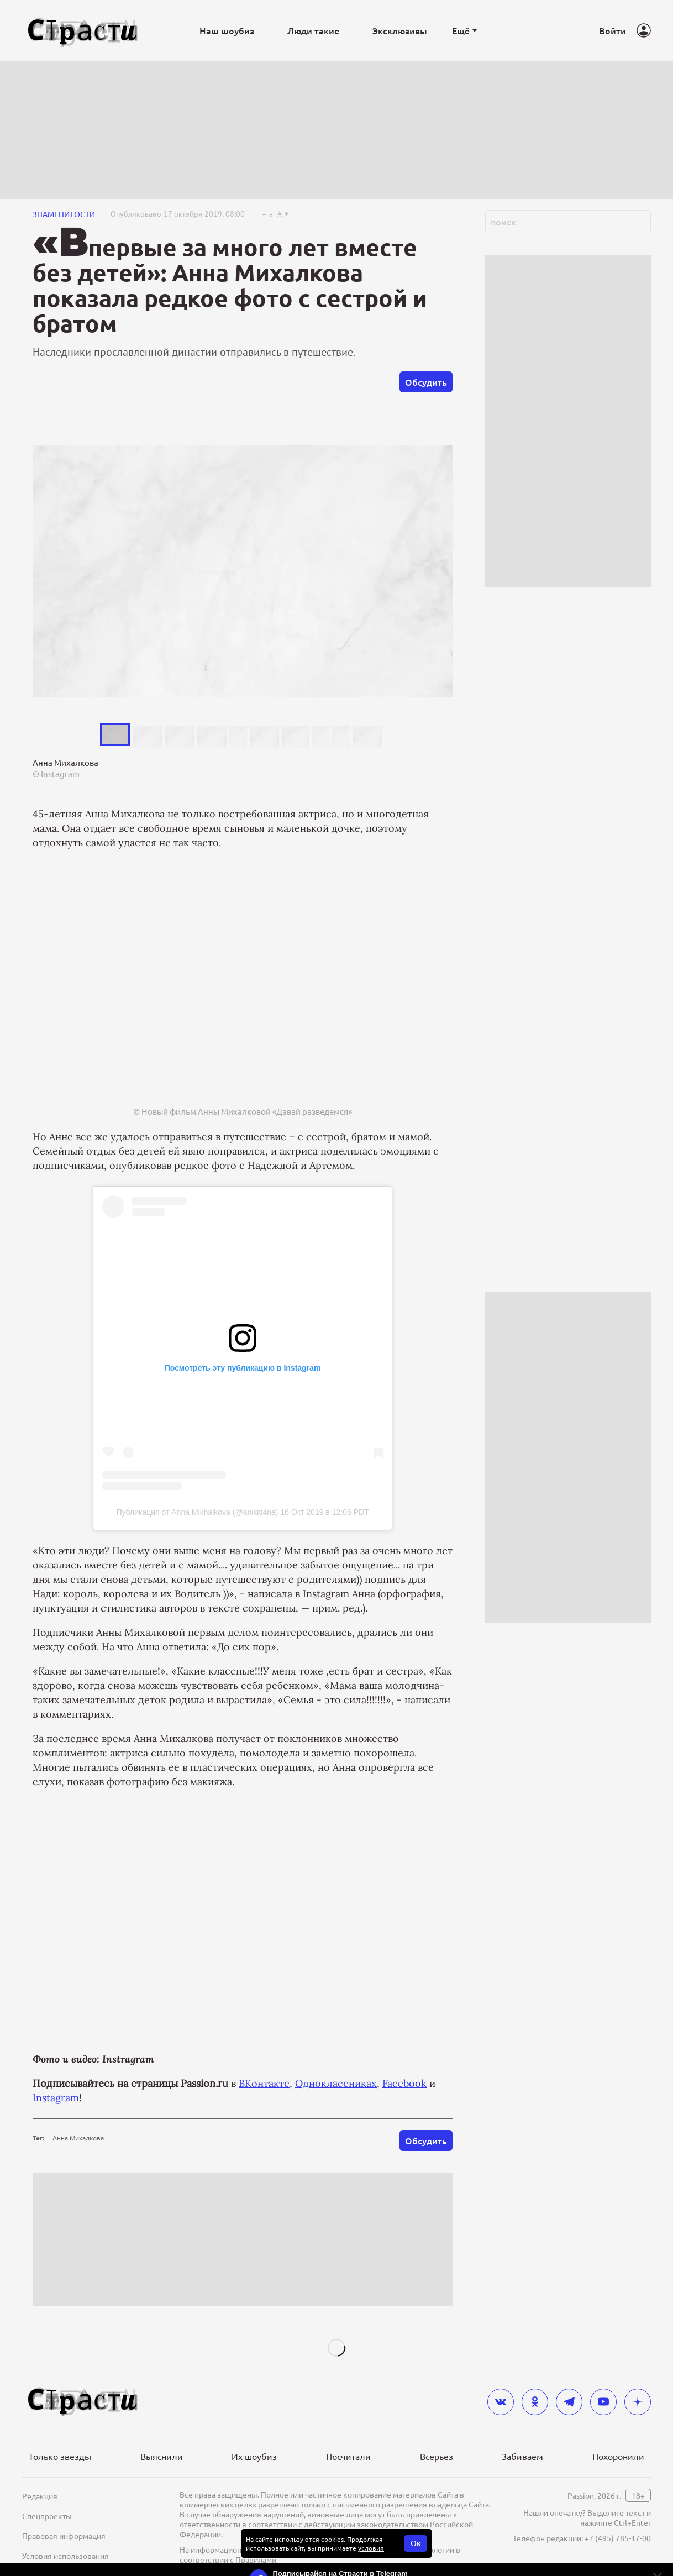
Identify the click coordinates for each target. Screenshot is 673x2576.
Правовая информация (64, 2536)
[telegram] (569, 2402)
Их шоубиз (254, 2456)
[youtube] (603, 2402)
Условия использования (65, 2556)
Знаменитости (64, 214)
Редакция (39, 2496)
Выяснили (161, 2456)
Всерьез (436, 2456)
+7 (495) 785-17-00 (618, 2538)
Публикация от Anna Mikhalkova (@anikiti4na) (197, 1512)
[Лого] (83, 30)
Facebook (404, 2083)
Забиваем (522, 2456)
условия (371, 2547)
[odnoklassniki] (535, 2402)
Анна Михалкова (78, 2137)
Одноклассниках (336, 2083)
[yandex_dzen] (637, 2402)
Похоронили (618, 2456)
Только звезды (60, 2456)
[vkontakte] (500, 2402)
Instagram (56, 2097)
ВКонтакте (264, 2083)
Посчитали (348, 2456)
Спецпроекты (47, 2516)
